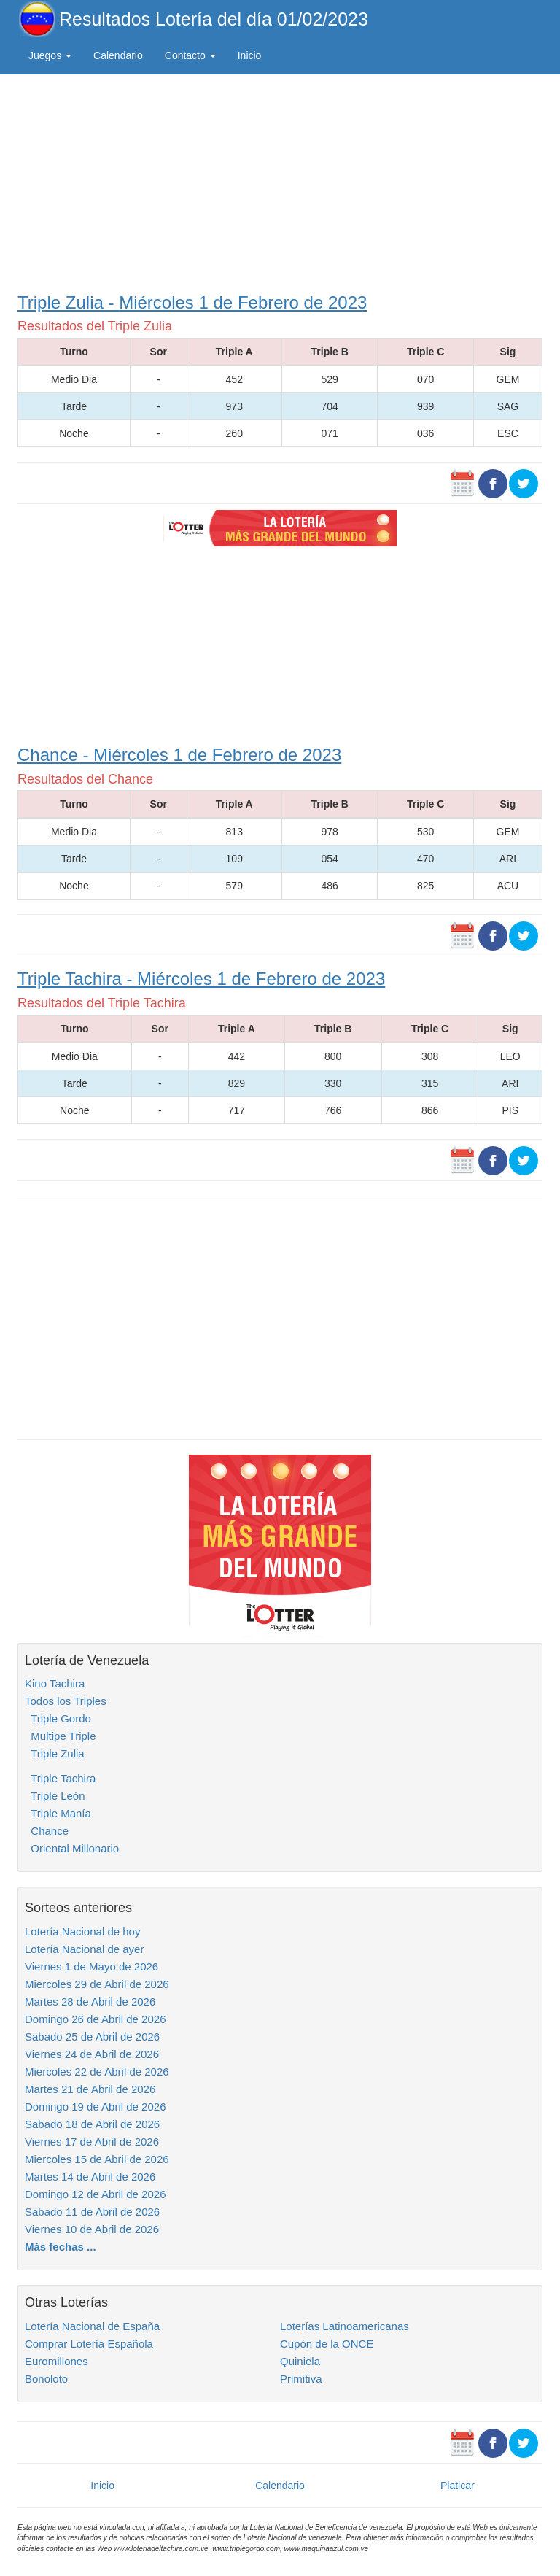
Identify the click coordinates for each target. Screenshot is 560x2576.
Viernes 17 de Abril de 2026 (92, 2141)
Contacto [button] (190, 55)
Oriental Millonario (72, 1848)
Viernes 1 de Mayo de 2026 (91, 1966)
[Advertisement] (280, 180)
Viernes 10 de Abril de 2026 (92, 2229)
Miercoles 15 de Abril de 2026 (97, 2159)
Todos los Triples (65, 1701)
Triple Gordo (58, 1718)
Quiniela (300, 2361)
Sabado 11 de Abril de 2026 (92, 2211)
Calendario (118, 55)
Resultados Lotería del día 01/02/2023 (213, 19)
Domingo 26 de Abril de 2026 (95, 2019)
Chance (47, 1831)
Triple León (55, 1796)
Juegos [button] (49, 55)
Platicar (457, 2485)
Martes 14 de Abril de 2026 (90, 2176)
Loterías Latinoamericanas (344, 2326)
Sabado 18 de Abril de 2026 (92, 2124)
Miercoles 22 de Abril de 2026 (97, 2071)
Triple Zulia (55, 1753)
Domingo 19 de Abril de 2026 (95, 2106)
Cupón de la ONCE (326, 2343)
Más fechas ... (60, 2246)
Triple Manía (58, 1813)
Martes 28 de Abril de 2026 (90, 2001)
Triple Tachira (60, 1778)
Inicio (250, 55)
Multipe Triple (60, 1736)
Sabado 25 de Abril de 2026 (92, 2036)
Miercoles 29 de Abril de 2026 (97, 1984)
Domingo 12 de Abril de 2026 (95, 2194)
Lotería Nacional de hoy (82, 1931)
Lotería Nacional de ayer (84, 1949)
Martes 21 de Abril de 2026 (90, 2089)
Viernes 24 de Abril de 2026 (92, 2054)
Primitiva (301, 2378)
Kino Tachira (55, 1683)
